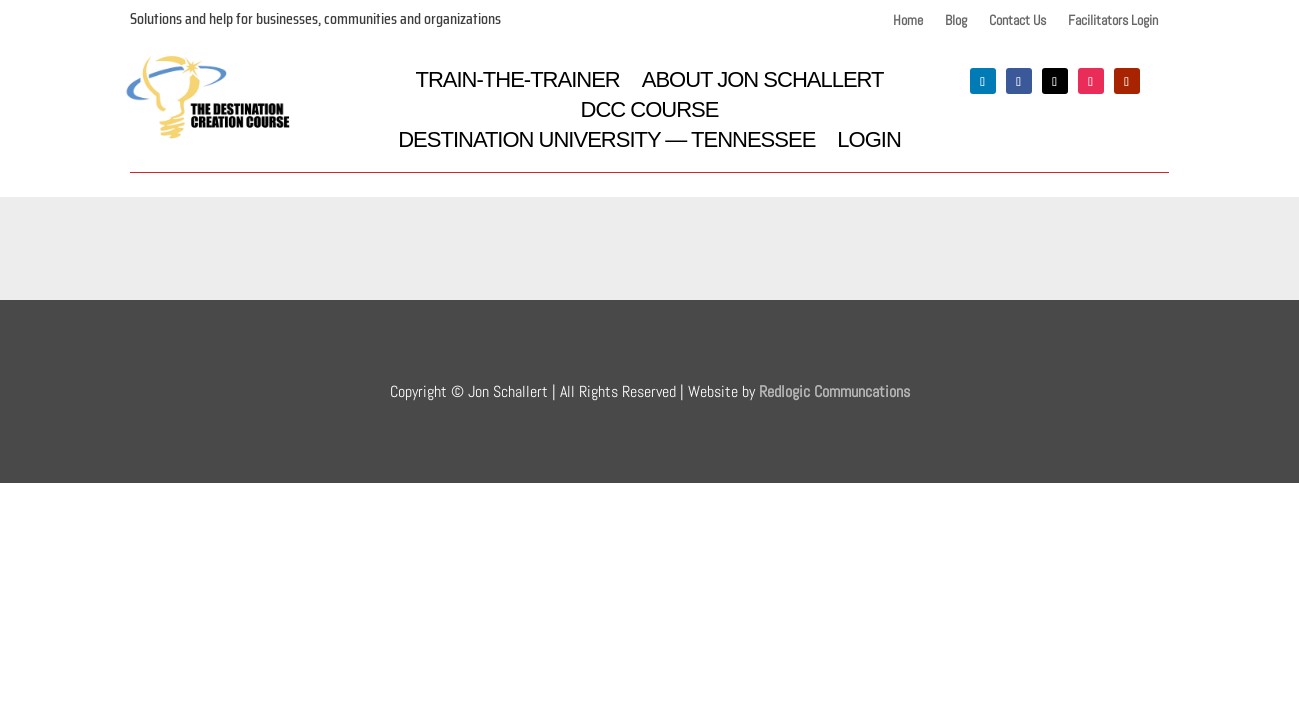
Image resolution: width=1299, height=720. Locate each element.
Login (868, 142)
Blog (956, 21)
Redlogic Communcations (834, 391)
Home (908, 21)
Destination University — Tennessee (606, 142)
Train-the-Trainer (517, 82)
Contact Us (1017, 21)
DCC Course (650, 112)
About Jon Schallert (763, 82)
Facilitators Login (1113, 21)
